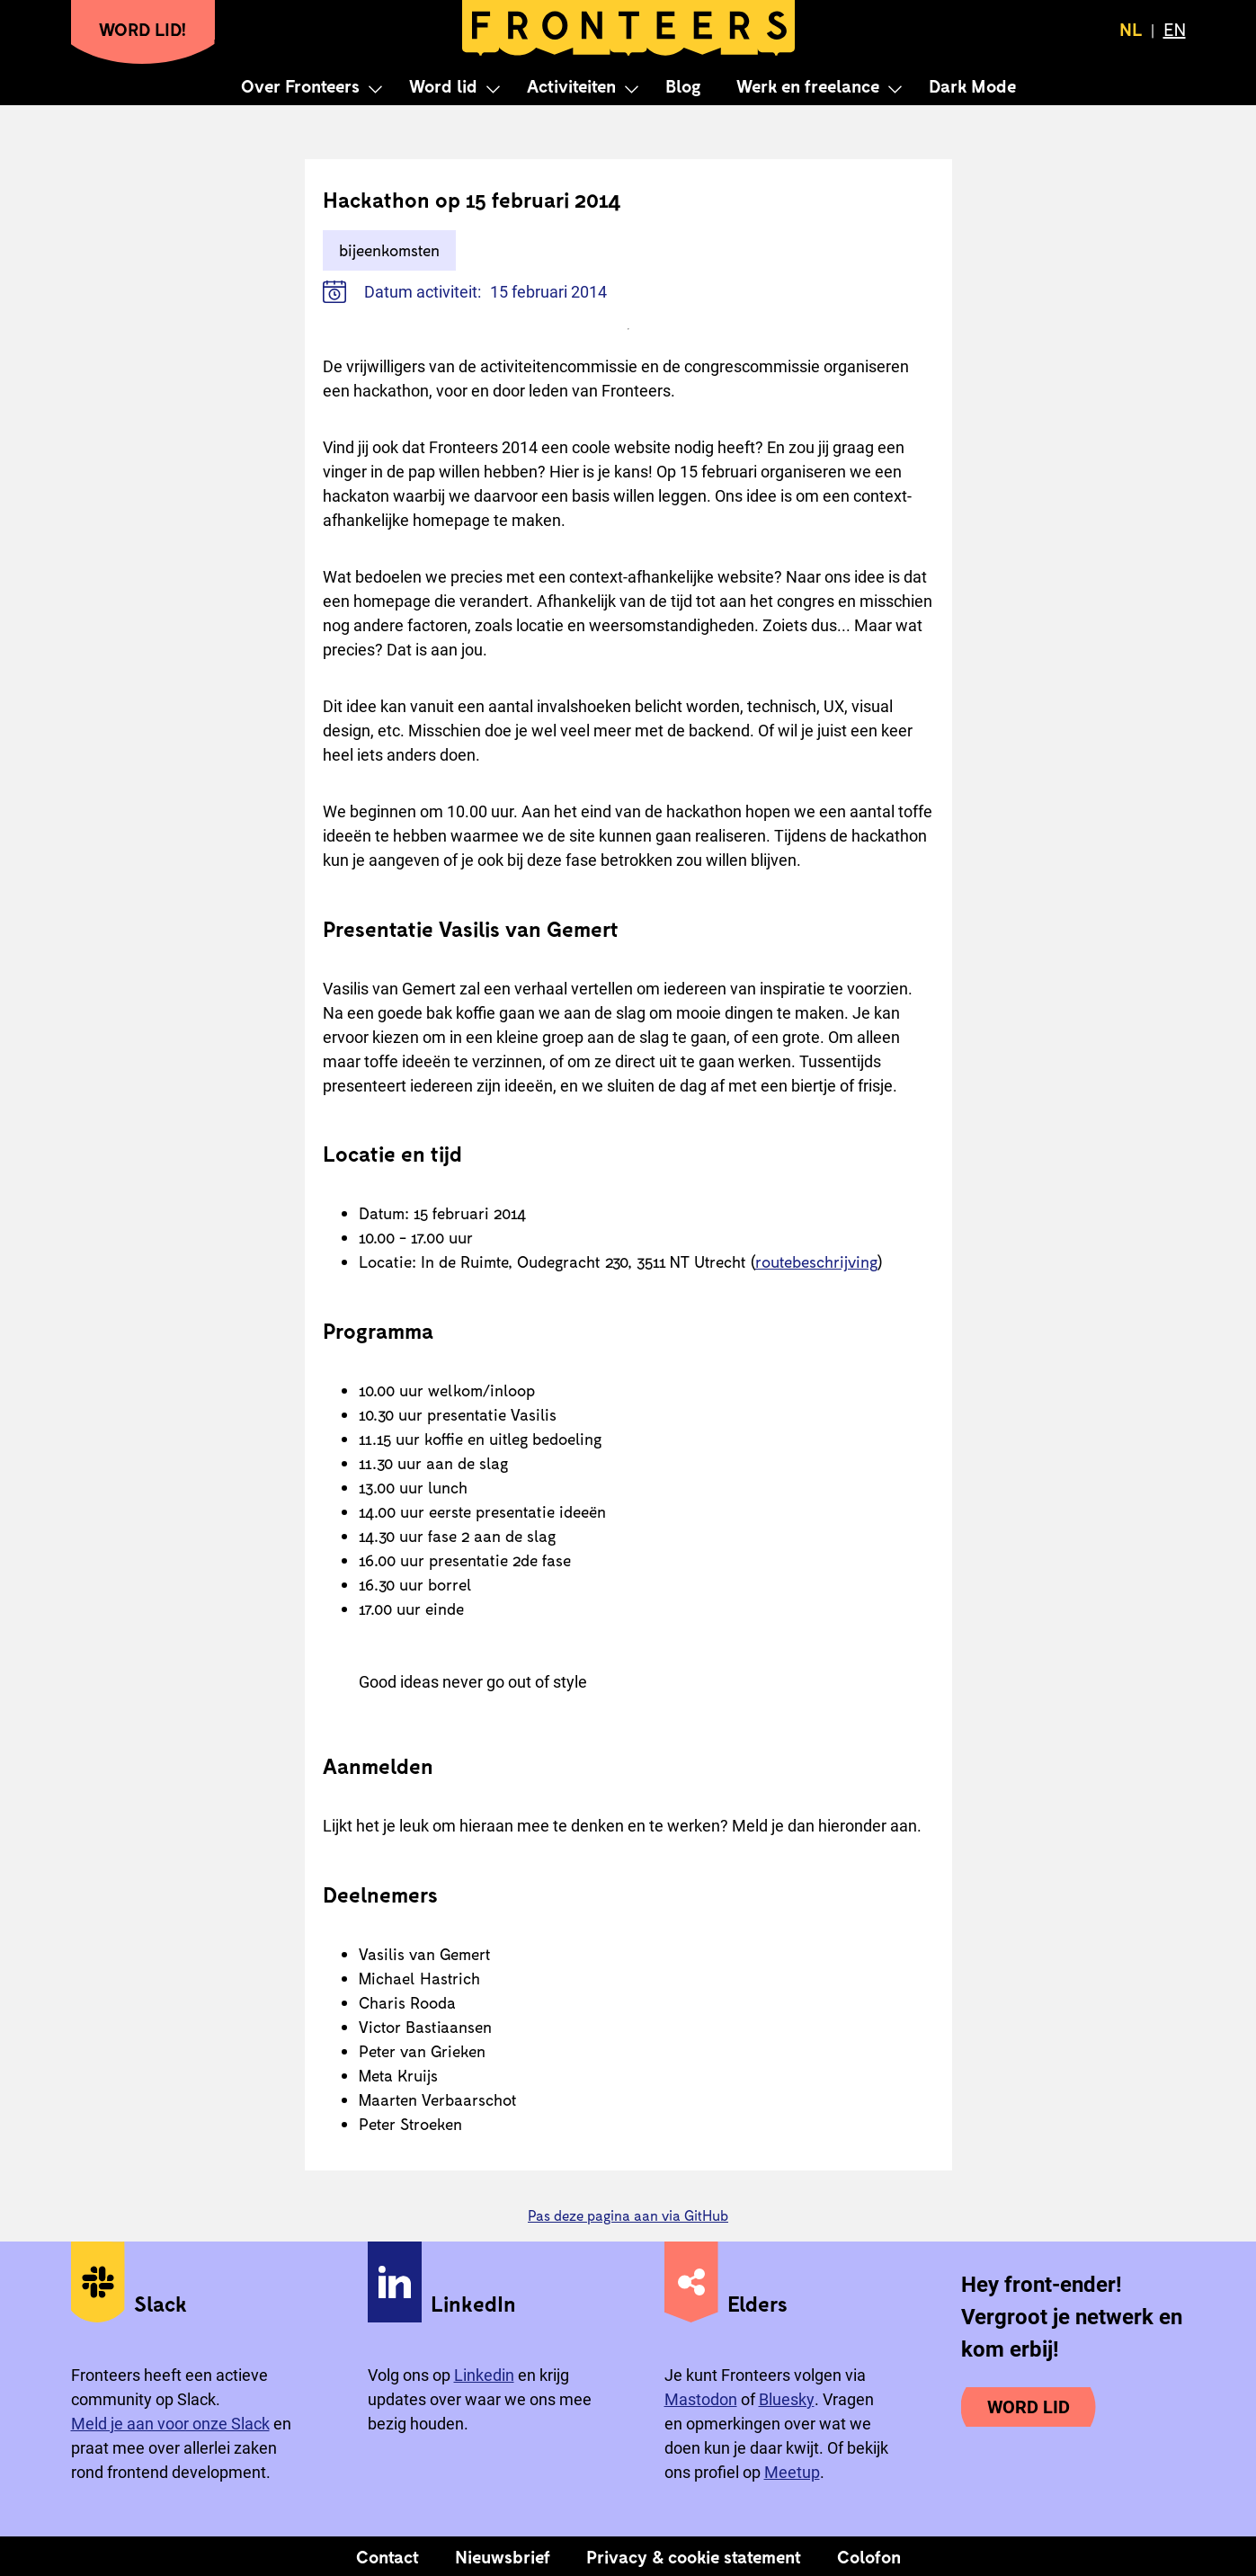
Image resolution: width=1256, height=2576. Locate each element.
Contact (387, 2556)
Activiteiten (571, 85)
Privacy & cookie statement (693, 2556)
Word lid (443, 85)
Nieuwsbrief (502, 2556)
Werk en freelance (807, 85)
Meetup (792, 2472)
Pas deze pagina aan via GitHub (628, 2215)
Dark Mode (972, 85)
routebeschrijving (816, 1261)
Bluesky (787, 2399)
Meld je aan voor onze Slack (170, 2423)
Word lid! (143, 29)
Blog (682, 85)
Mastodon (700, 2399)
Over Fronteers (300, 85)
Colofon (869, 2556)
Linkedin (484, 2375)
